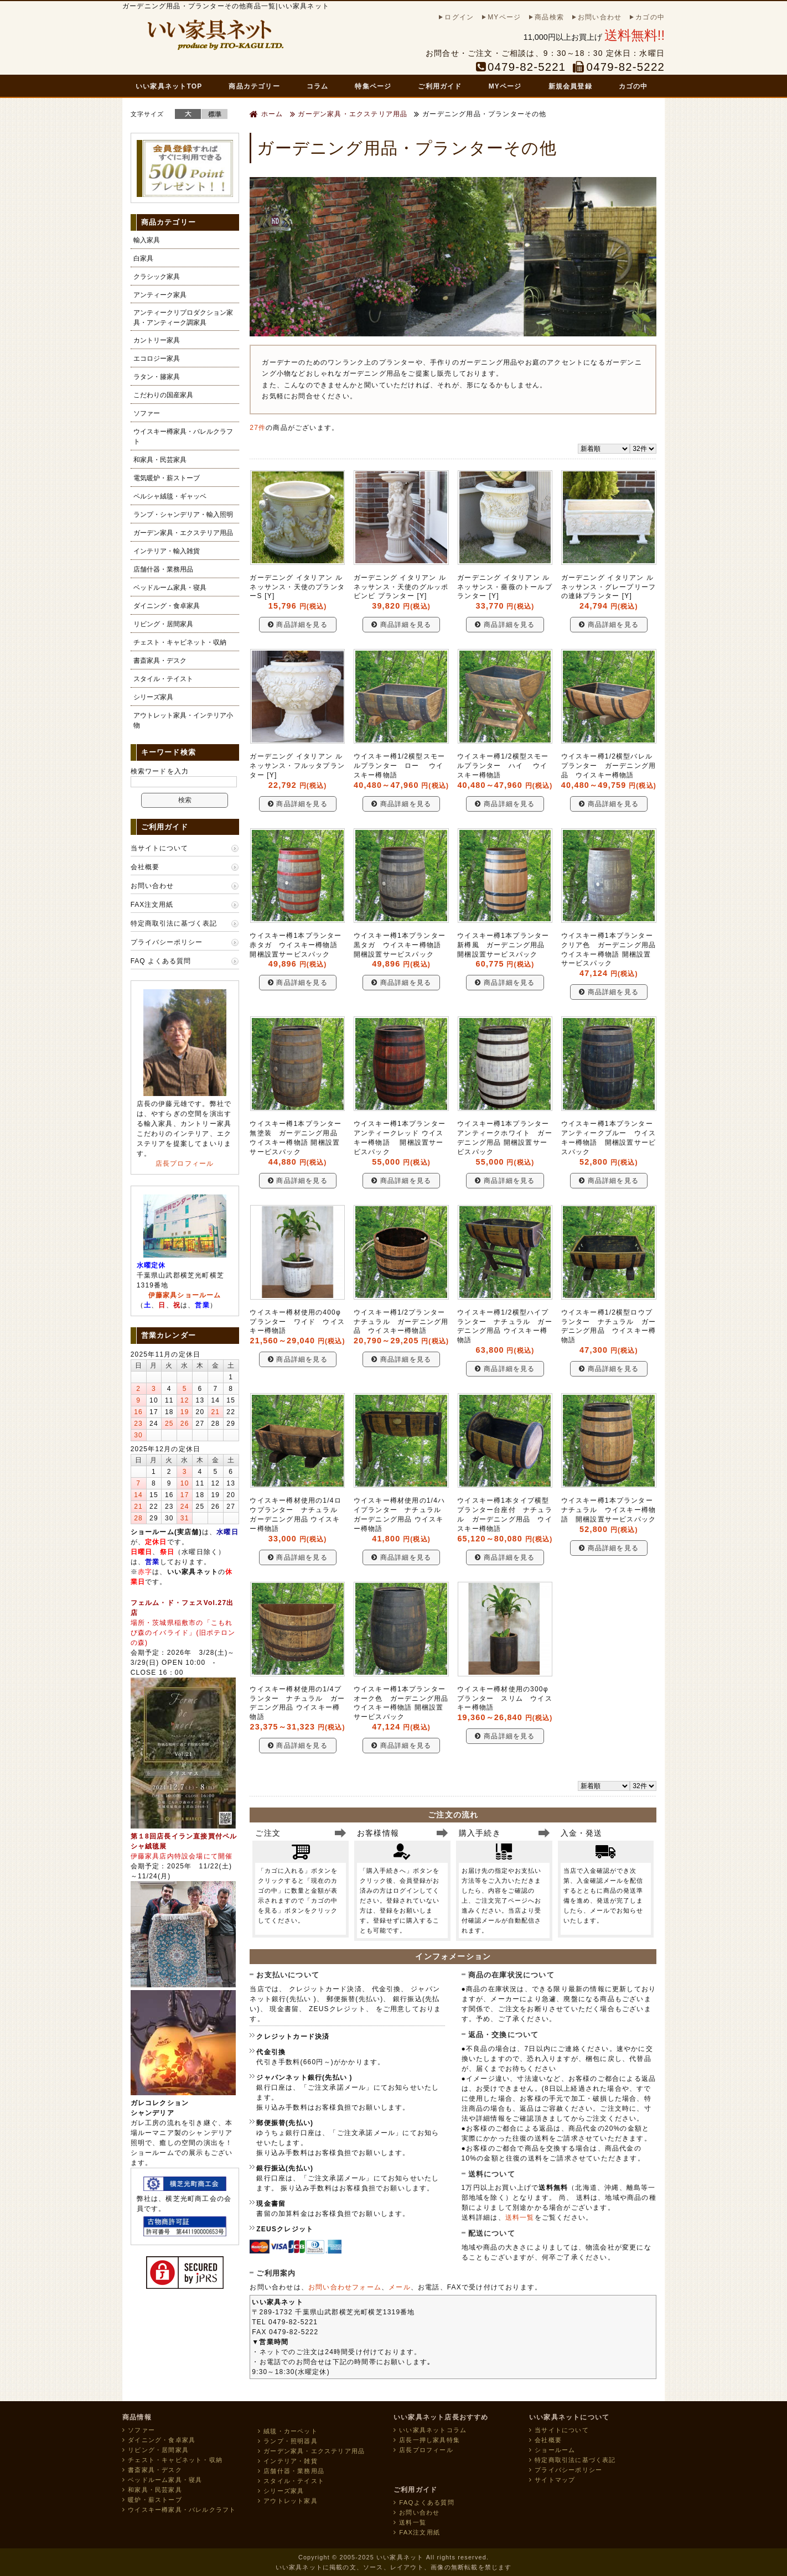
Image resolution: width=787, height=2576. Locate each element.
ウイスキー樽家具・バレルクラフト (183, 436)
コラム (318, 86)
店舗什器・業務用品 (163, 569)
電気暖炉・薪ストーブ (166, 478)
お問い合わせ (152, 886)
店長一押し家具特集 (427, 2440)
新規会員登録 (570, 86)
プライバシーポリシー (167, 942)
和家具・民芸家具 (160, 460)
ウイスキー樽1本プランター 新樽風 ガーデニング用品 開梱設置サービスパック (506, 945)
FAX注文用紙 (152, 904)
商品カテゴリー (254, 86)
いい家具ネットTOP (169, 86)
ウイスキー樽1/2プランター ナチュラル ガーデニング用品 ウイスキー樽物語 (403, 1321)
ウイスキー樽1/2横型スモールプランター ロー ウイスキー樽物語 (399, 765)
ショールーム (552, 2450)
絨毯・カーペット (288, 2431)
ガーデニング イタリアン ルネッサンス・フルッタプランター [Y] (297, 765)
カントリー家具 (156, 340)
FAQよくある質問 (424, 2502)
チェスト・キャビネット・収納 (179, 642)
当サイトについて (159, 848)
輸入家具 (146, 240)
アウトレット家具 (288, 2500)
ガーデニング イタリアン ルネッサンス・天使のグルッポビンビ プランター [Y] (401, 587)
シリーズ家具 (153, 697)
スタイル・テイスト (163, 679)
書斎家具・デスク (160, 660)
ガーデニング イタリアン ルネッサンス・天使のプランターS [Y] (297, 587)
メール (400, 2287)
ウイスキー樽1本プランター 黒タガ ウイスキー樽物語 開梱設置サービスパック (403, 945)
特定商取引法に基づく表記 (174, 923)
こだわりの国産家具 (163, 395)
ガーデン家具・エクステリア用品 (349, 114)
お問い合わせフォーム (344, 2287)
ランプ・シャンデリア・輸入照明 (183, 514)
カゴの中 (633, 86)
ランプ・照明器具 (288, 2441)
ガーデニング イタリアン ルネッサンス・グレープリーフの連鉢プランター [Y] (608, 587)
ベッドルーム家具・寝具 (169, 587)
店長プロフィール (185, 1163)
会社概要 (145, 867)
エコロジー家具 (156, 358)
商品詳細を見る (298, 625)
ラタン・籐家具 (156, 377)
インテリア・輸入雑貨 (166, 551)
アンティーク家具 (160, 295)
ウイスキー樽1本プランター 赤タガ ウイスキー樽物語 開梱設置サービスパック (299, 945)
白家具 (143, 258)
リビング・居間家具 (163, 624)
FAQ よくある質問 (161, 961)
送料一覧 (520, 2217)
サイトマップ (552, 2479)
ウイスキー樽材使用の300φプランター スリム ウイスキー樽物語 (504, 1698)
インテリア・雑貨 (288, 2461)
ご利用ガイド (440, 86)
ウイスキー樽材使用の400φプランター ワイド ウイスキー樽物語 (297, 1321)
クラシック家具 (156, 277)
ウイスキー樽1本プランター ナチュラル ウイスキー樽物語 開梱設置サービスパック (610, 1510)
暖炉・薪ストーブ (152, 2499)
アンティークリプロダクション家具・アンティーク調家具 (183, 317)
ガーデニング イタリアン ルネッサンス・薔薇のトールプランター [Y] (504, 587)
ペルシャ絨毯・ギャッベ (169, 496)
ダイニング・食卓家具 (166, 606)
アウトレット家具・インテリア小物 (183, 720)
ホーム (266, 114)
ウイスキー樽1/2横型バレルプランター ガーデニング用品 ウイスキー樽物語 (608, 765)
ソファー (146, 413)
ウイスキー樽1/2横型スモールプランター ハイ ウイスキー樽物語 (502, 765)
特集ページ (373, 86)
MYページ (505, 86)
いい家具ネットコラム (430, 2430)
